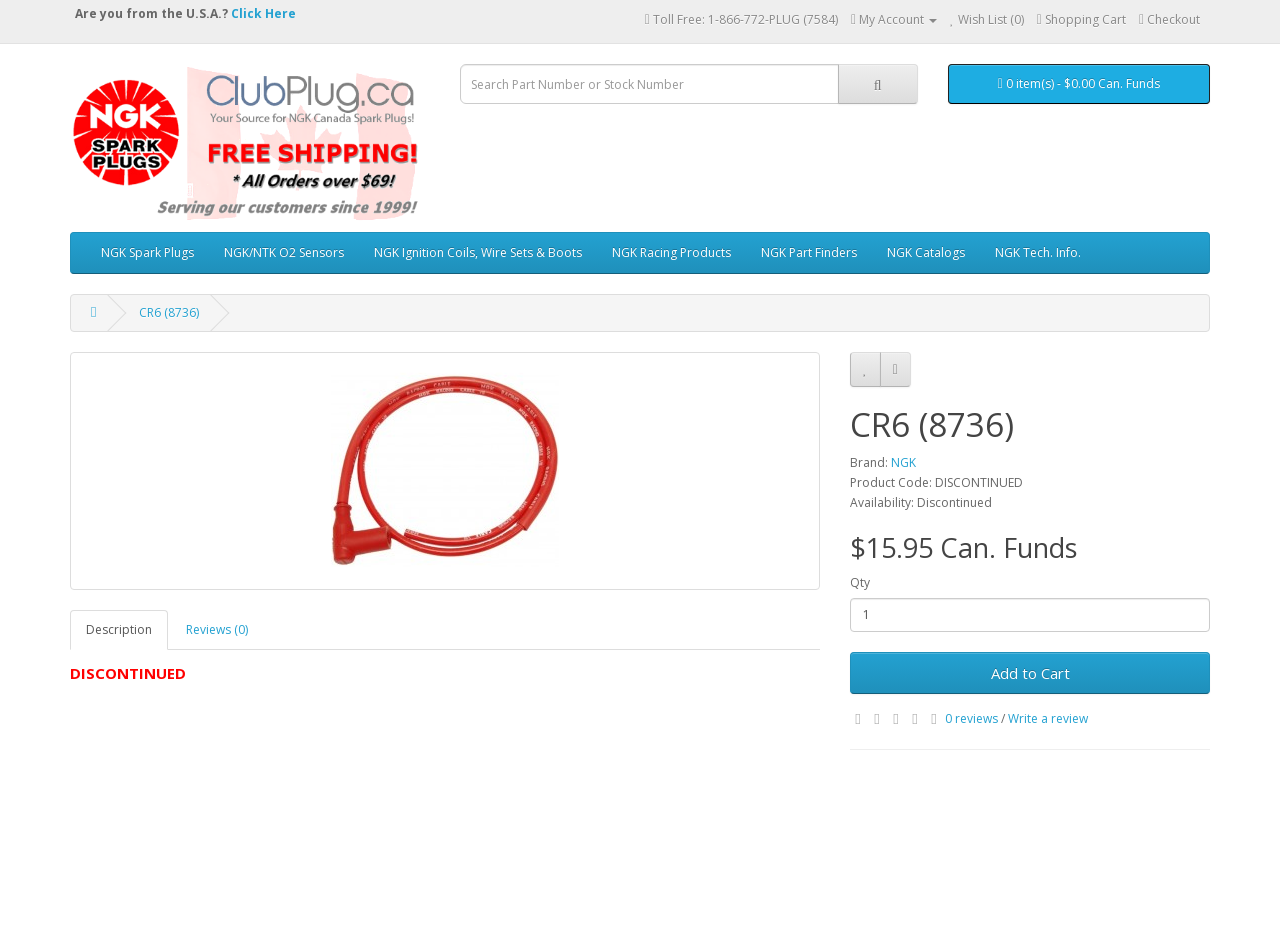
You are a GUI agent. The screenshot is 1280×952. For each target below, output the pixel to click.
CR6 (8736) (169, 312)
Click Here (263, 13)
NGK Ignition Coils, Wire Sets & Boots (478, 252)
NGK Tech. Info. (1038, 252)
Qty (860, 582)
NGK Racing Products (671, 252)
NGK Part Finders (809, 252)
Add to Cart (1030, 673)
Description (119, 629)
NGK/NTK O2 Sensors (284, 252)
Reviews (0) (217, 629)
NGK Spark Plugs (147, 252)
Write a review (1048, 718)
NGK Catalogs (926, 252)
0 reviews (971, 718)
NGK (903, 462)
